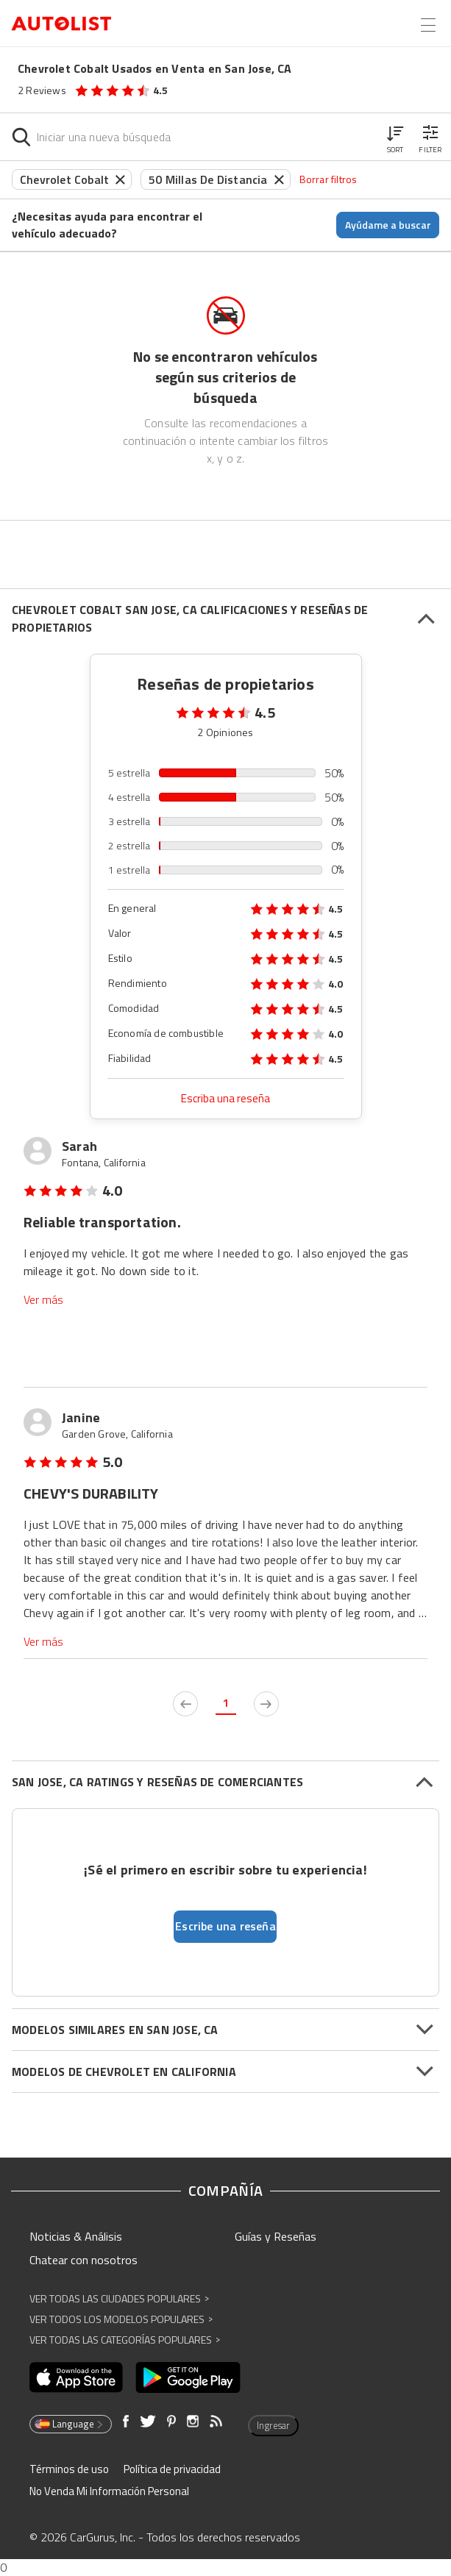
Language (69, 2423)
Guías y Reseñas (275, 2236)
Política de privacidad (172, 2469)
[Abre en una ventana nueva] (76, 2377)
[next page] (266, 1703)
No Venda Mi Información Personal (109, 2491)
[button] (395, 136)
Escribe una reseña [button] (225, 1926)
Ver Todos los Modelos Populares (121, 2319)
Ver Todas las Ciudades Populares (119, 2298)
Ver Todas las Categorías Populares (124, 2339)
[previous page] (185, 1703)
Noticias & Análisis (75, 2236)
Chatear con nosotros (83, 2260)
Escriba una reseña (225, 1098)
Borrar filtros (328, 179)
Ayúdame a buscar (388, 224)
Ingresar (273, 2425)
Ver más (43, 1299)
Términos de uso (69, 2469)
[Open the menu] (428, 25)
